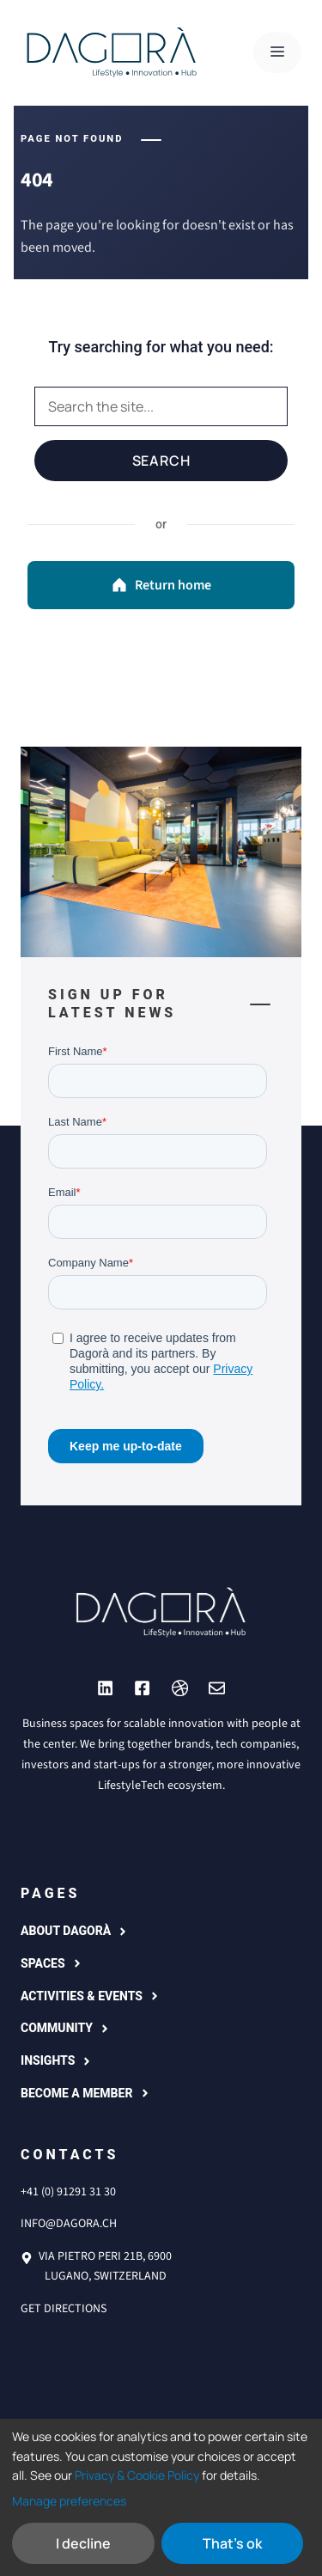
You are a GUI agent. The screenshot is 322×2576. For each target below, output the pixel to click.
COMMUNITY (57, 2028)
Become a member (77, 2093)
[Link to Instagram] (105, 1688)
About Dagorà (66, 1931)
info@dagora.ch (69, 2223)
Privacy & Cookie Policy (137, 2475)
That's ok (232, 2543)
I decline (83, 2543)
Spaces (43, 1963)
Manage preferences (69, 2501)
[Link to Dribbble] (180, 1688)
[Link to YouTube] (142, 1688)
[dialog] (161, 2497)
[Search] (161, 406)
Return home (161, 585)
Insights (48, 2060)
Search (161, 460)
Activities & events (82, 1996)
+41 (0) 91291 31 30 (68, 2192)
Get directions (63, 2308)
